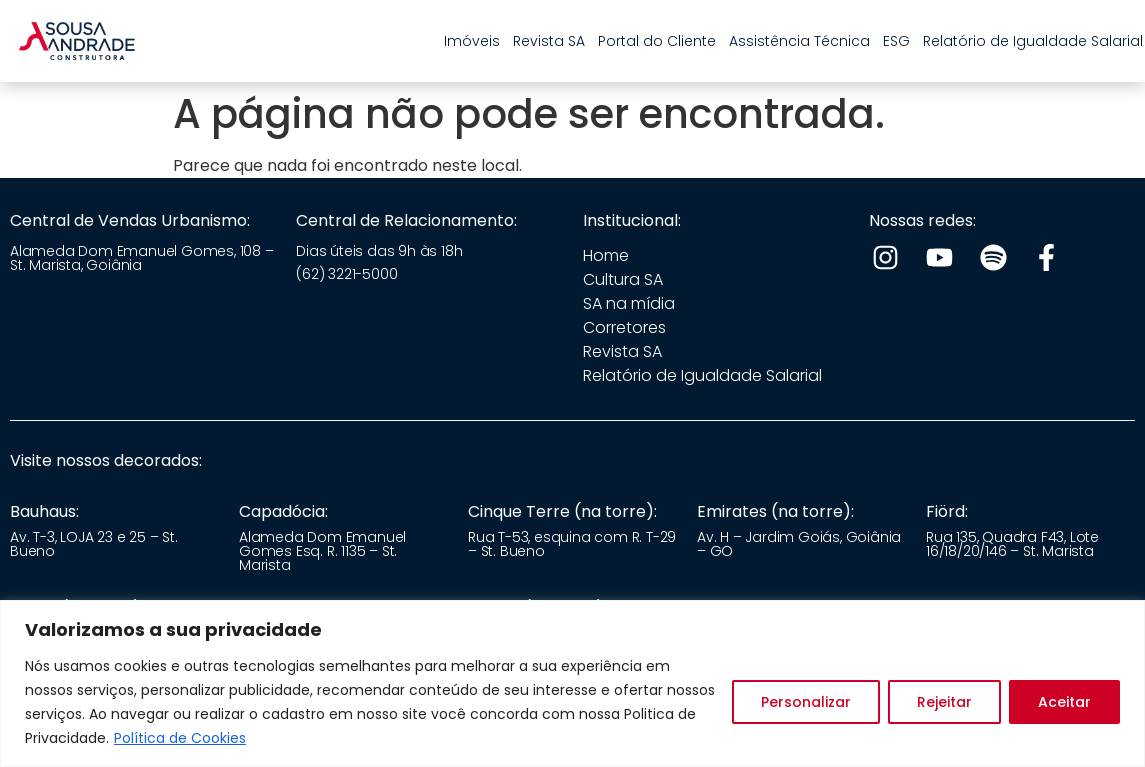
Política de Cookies (180, 738)
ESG (896, 41)
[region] (572, 683)
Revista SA (549, 41)
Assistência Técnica (799, 41)
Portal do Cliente (657, 41)
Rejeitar (944, 702)
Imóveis (472, 41)
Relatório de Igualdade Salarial (1033, 41)
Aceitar (1064, 702)
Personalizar (806, 702)
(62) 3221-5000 (346, 274)
